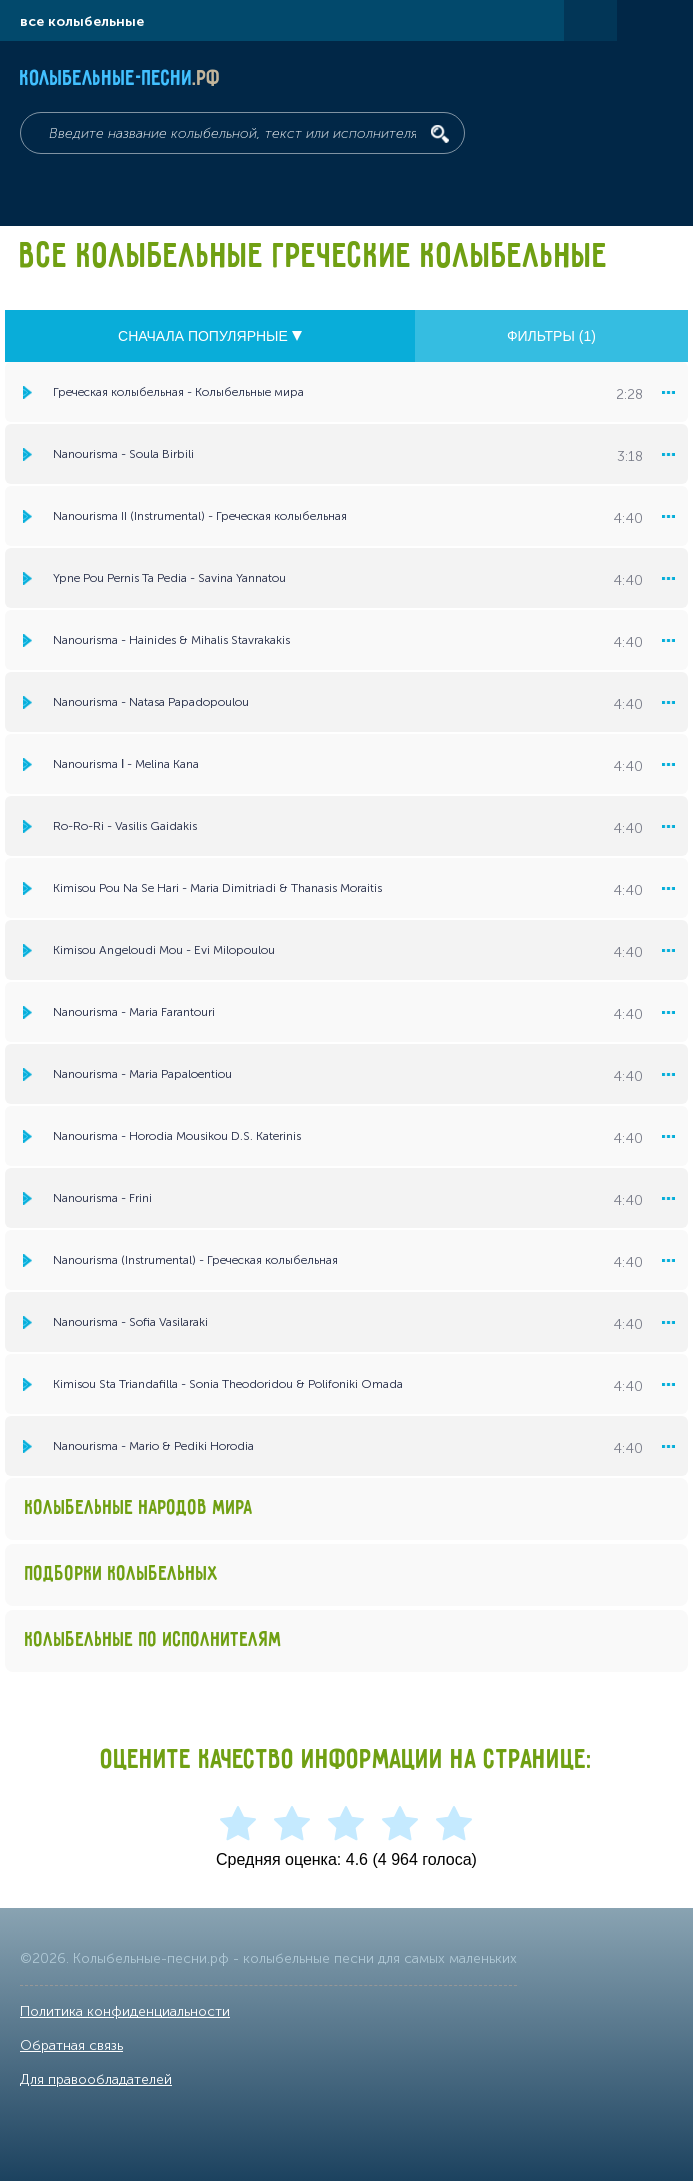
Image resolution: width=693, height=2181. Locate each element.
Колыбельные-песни (120, 79)
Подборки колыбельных (122, 1574)
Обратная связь (71, 2045)
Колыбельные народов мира (139, 1508)
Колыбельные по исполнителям (153, 1640)
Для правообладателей (96, 2079)
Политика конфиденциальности (125, 2011)
